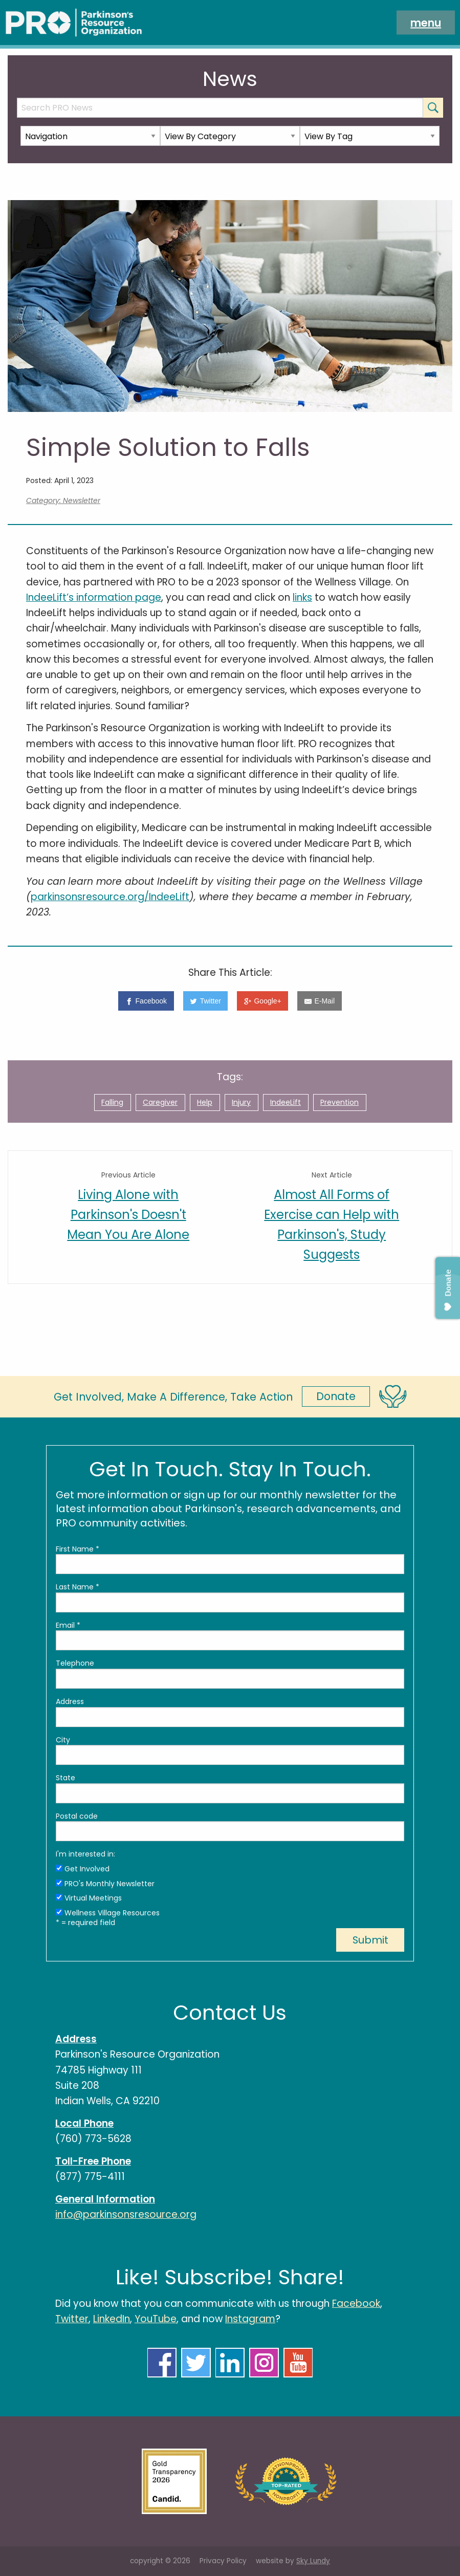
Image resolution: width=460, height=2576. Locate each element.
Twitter (72, 2319)
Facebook (356, 2303)
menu (425, 22)
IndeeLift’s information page (93, 597)
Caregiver (160, 1102)
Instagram (250, 2319)
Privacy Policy (223, 2561)
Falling (112, 1102)
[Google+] (262, 1001)
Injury (241, 1102)
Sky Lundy (313, 2561)
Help (204, 1102)
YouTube (156, 2319)
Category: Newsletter (63, 500)
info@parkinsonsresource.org (125, 2214)
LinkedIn (111, 2319)
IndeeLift (285, 1102)
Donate (336, 1396)
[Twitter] (205, 1001)
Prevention (339, 1102)
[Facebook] (145, 1001)
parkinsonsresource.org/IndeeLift (110, 897)
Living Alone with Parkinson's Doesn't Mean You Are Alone (128, 1214)
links (302, 597)
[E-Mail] (319, 1001)
